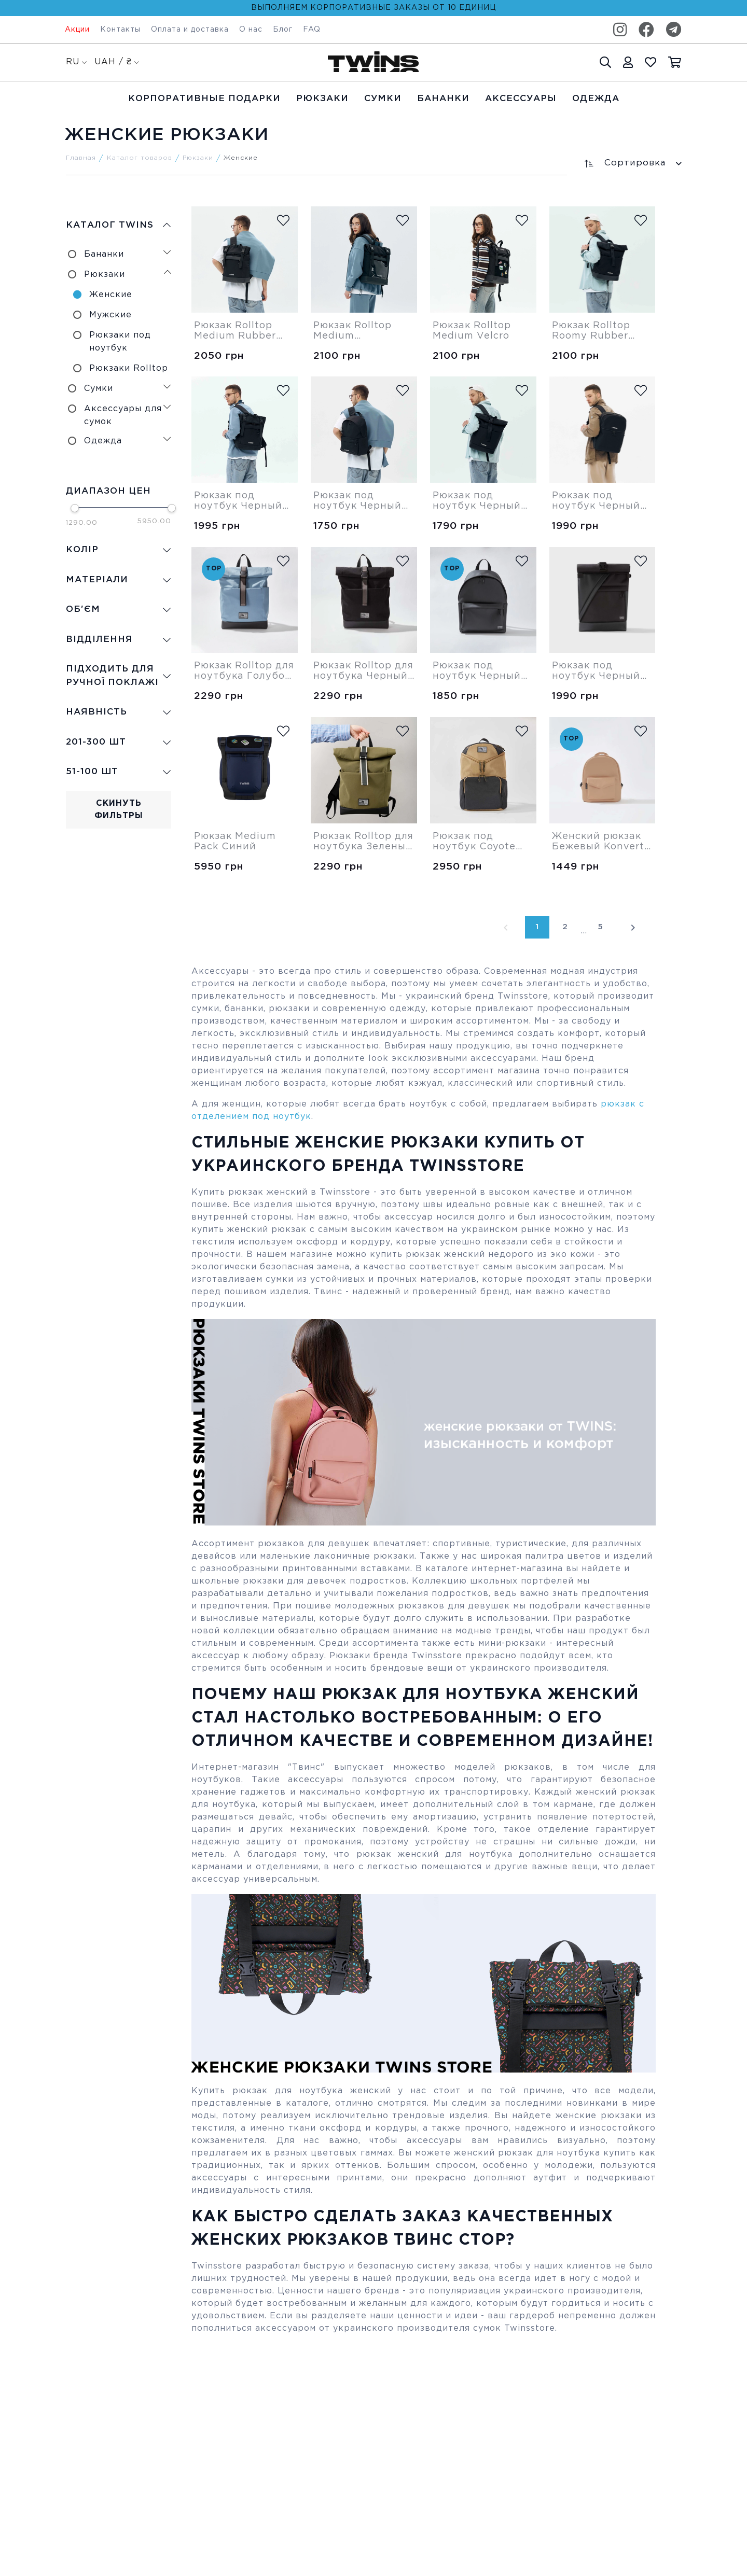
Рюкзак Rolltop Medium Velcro (472, 330)
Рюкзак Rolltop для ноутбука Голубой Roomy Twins (244, 671)
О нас (250, 29)
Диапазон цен (108, 491)
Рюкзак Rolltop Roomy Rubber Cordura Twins (591, 331)
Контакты (120, 29)
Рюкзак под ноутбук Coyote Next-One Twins (474, 842)
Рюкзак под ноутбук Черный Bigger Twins (477, 671)
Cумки (383, 99)
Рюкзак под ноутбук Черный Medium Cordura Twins (238, 501)
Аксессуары (521, 99)
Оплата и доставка (190, 29)
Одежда (595, 99)
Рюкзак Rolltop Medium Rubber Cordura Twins (235, 331)
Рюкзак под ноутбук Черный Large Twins (596, 501)
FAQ (312, 29)
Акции (77, 29)
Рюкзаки (322, 99)
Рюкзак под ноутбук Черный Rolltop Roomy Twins (477, 501)
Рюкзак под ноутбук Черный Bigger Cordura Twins (357, 501)
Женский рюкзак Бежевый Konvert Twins (598, 842)
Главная (81, 158)
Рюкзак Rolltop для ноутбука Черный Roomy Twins (363, 671)
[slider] (75, 508)
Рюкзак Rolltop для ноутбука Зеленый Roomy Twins (363, 842)
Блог (283, 29)
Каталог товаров (139, 158)
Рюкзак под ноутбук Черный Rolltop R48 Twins (598, 671)
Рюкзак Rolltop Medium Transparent (352, 331)
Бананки (443, 99)
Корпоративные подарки (204, 99)
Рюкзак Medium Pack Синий (235, 841)
